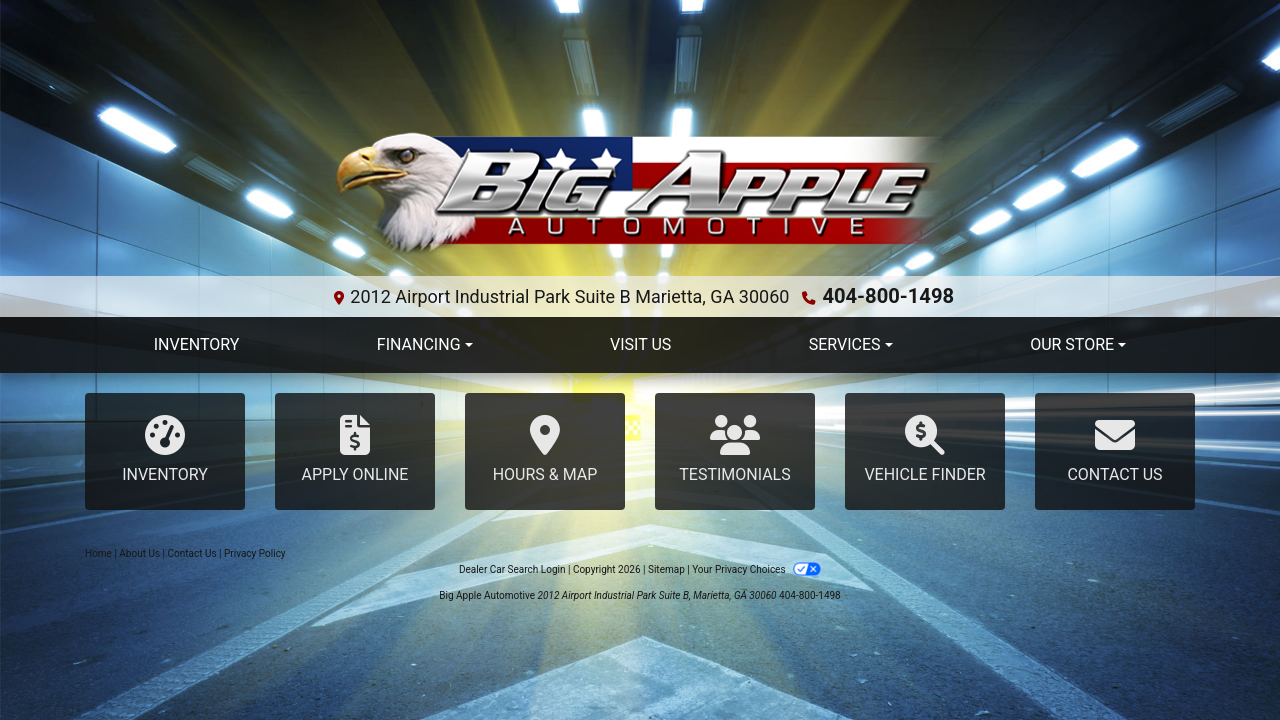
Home (98, 554)
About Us (139, 554)
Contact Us (1115, 449)
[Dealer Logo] (640, 195)
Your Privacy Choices (756, 570)
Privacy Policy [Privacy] (255, 554)
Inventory (165, 449)
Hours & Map (545, 449)
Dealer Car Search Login (512, 570)
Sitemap (666, 570)
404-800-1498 (888, 294)
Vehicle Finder (925, 449)
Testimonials (735, 449)
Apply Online (355, 449)
